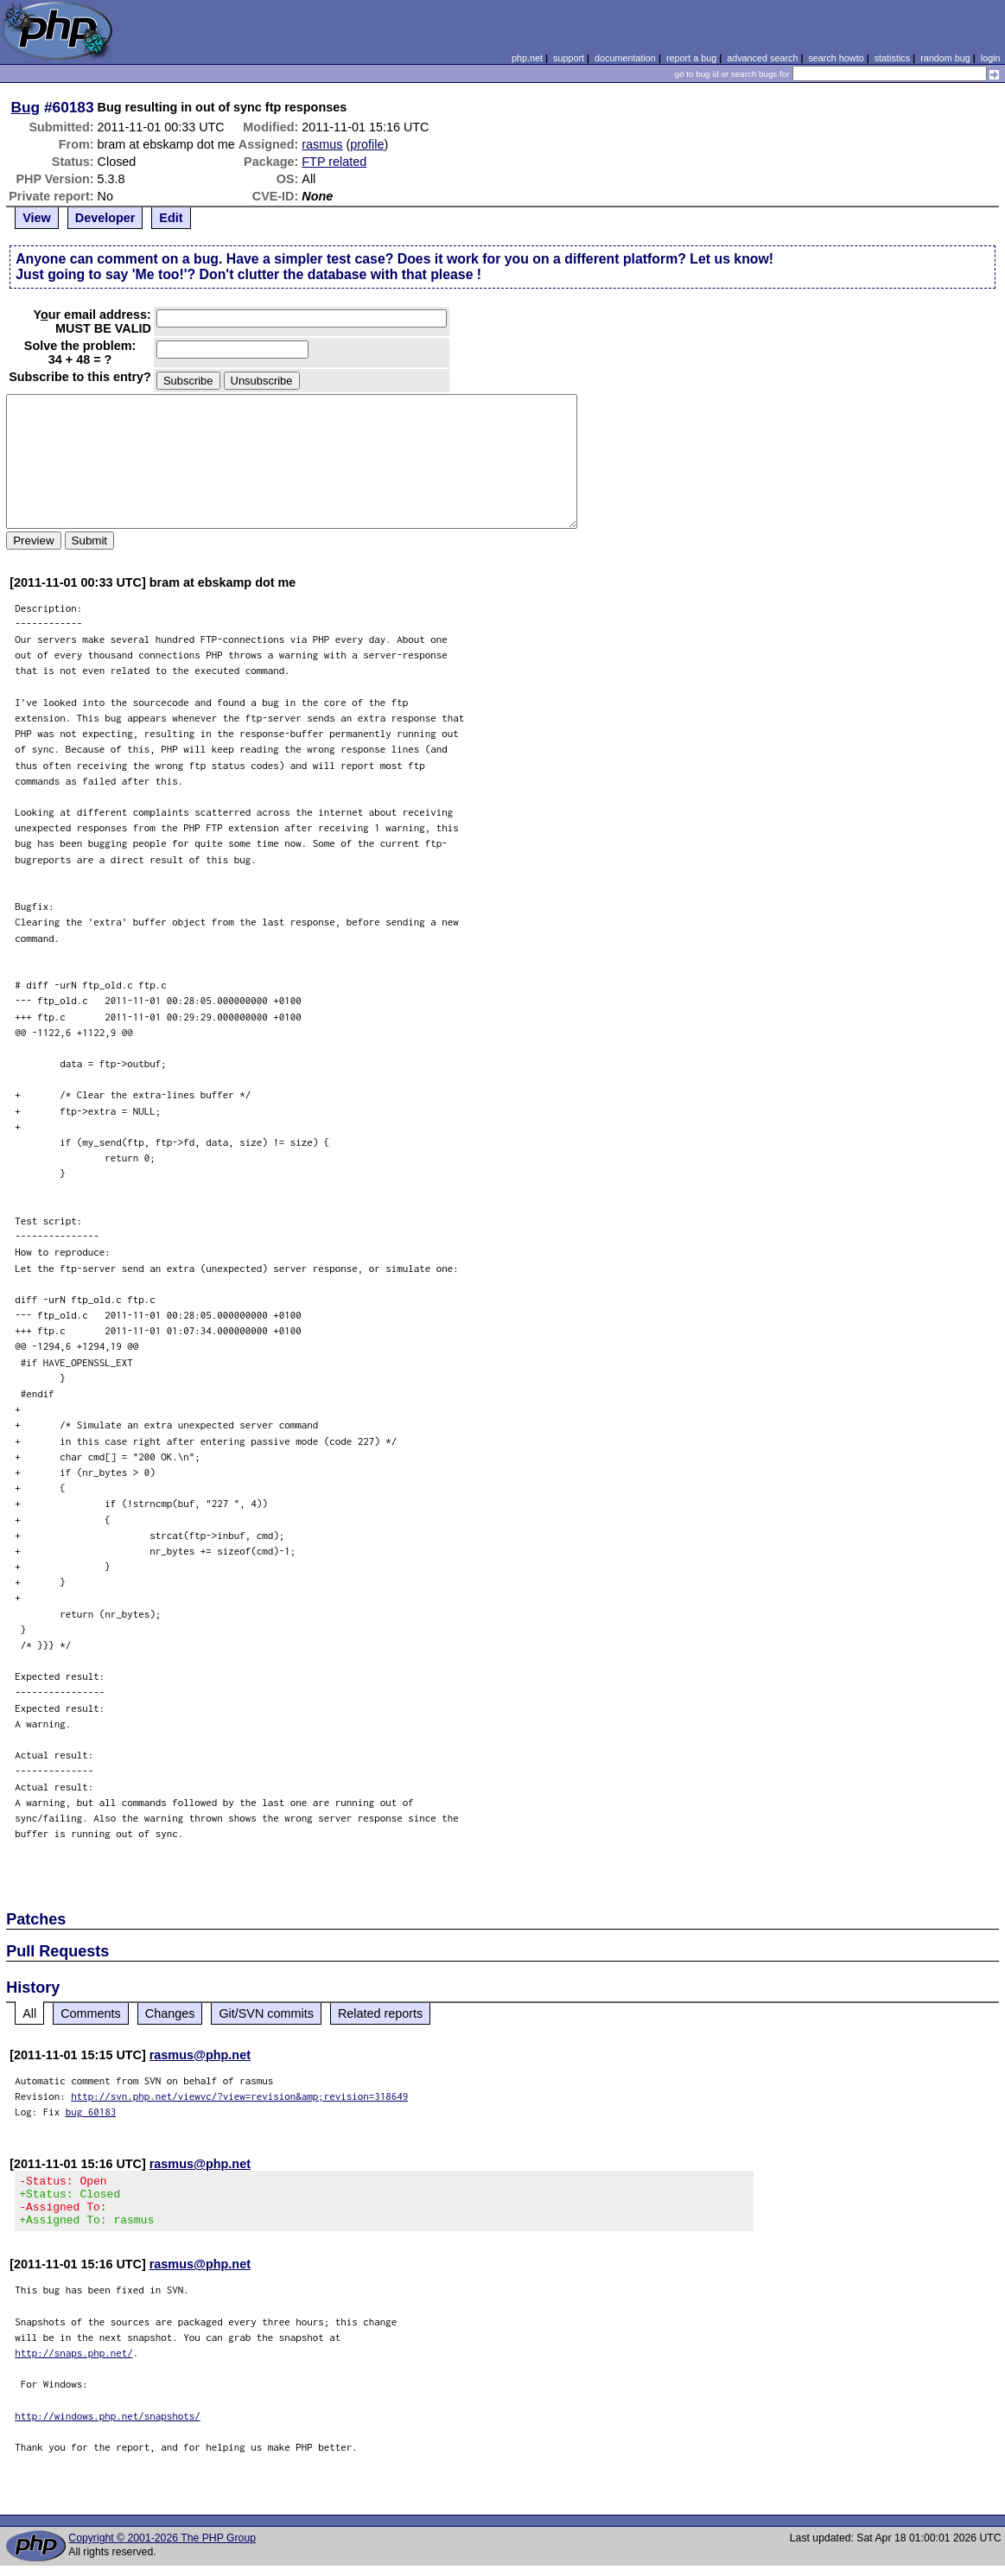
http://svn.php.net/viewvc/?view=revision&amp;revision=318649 (239, 2096)
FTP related (334, 162)
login (991, 58)
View (36, 218)
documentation (625, 58)
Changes (170, 2013)
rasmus (322, 144)
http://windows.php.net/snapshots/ (107, 2426)
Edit (170, 218)
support (568, 58)
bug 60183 (91, 2111)
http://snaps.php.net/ (74, 2363)
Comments (90, 2013)
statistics (892, 58)
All (29, 2013)
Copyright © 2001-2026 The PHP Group (162, 2548)
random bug (945, 58)
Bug (26, 107)
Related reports (380, 2013)
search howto (835, 58)
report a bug (691, 58)
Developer (105, 218)
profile (367, 144)
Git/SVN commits (266, 2013)
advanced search (762, 58)
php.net (527, 58)
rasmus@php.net (200, 2055)
